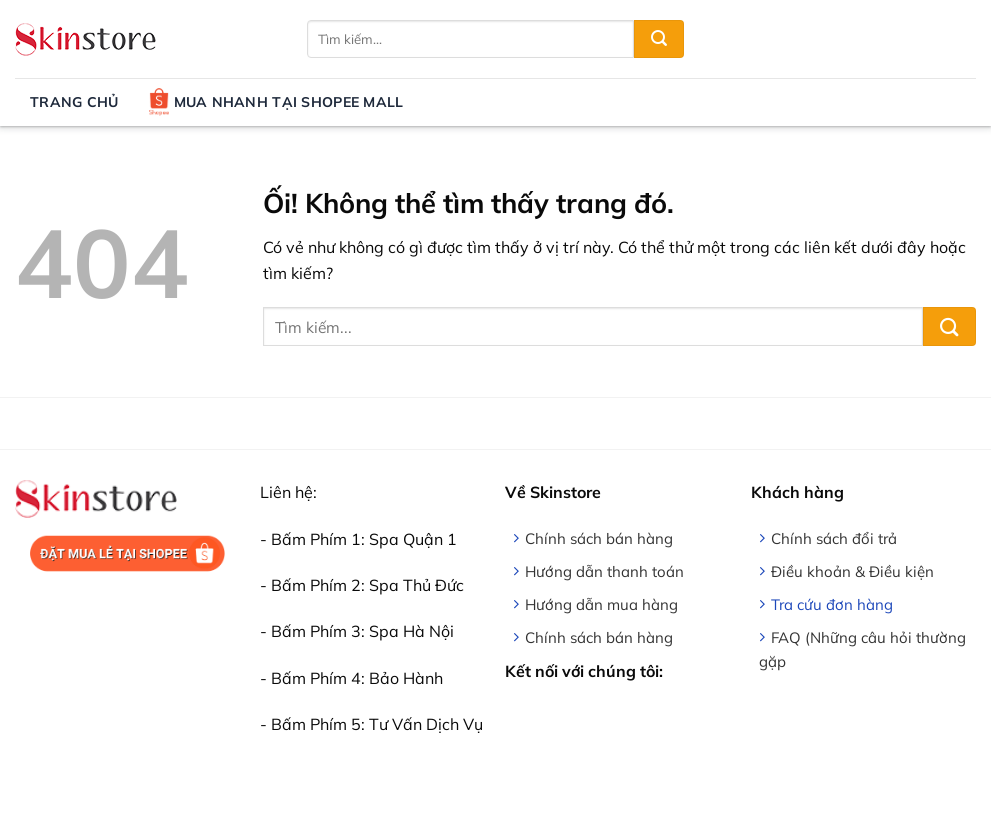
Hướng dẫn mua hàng (601, 604)
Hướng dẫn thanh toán (604, 571)
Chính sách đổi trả (834, 538)
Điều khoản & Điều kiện (852, 571)
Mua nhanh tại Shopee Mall (276, 102)
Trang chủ (74, 102)
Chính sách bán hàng (599, 538)
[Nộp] (659, 39)
